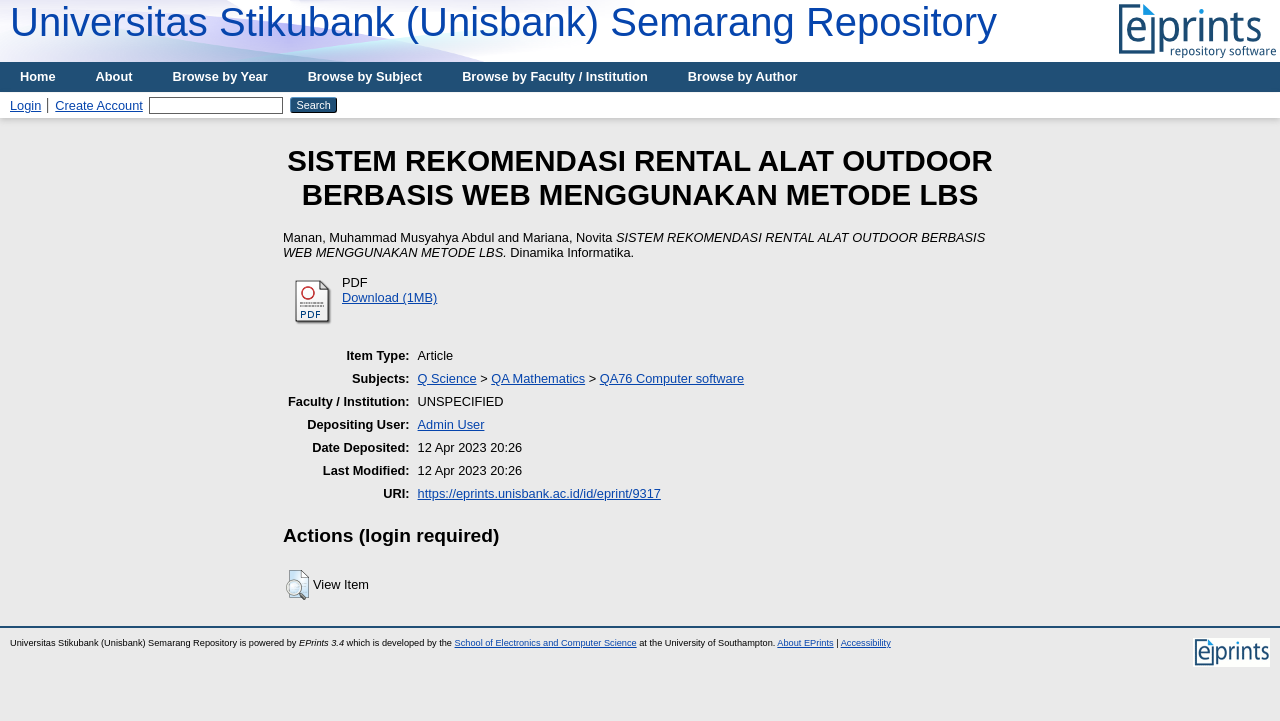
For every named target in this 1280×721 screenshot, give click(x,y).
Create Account (99, 105)
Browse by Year (220, 76)
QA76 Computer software (672, 378)
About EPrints (805, 643)
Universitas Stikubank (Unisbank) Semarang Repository (503, 22)
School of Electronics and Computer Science (546, 643)
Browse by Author (743, 76)
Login (25, 105)
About (114, 76)
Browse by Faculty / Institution (555, 76)
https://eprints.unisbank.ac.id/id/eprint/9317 (539, 493)
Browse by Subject (365, 76)
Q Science (447, 378)
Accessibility (866, 643)
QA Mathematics (538, 378)
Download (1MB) (389, 297)
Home (38, 76)
